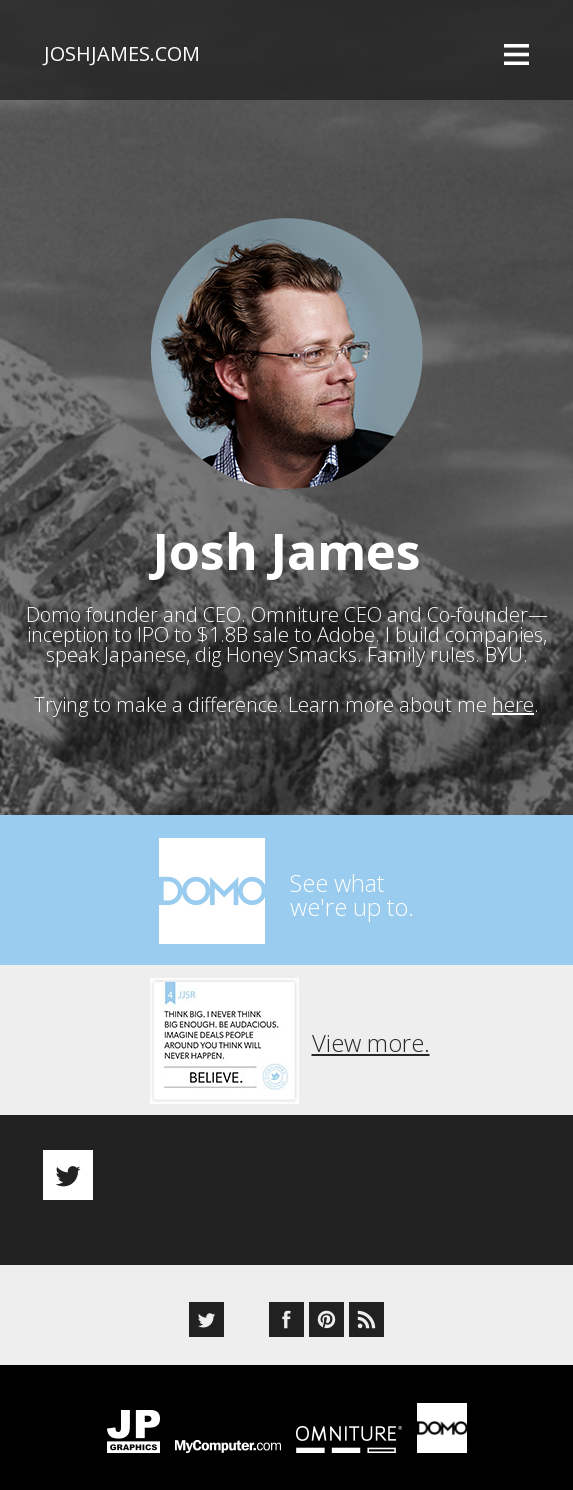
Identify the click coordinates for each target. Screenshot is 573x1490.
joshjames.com (122, 53)
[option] (286, 1157)
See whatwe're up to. (352, 894)
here (513, 704)
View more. (371, 1042)
